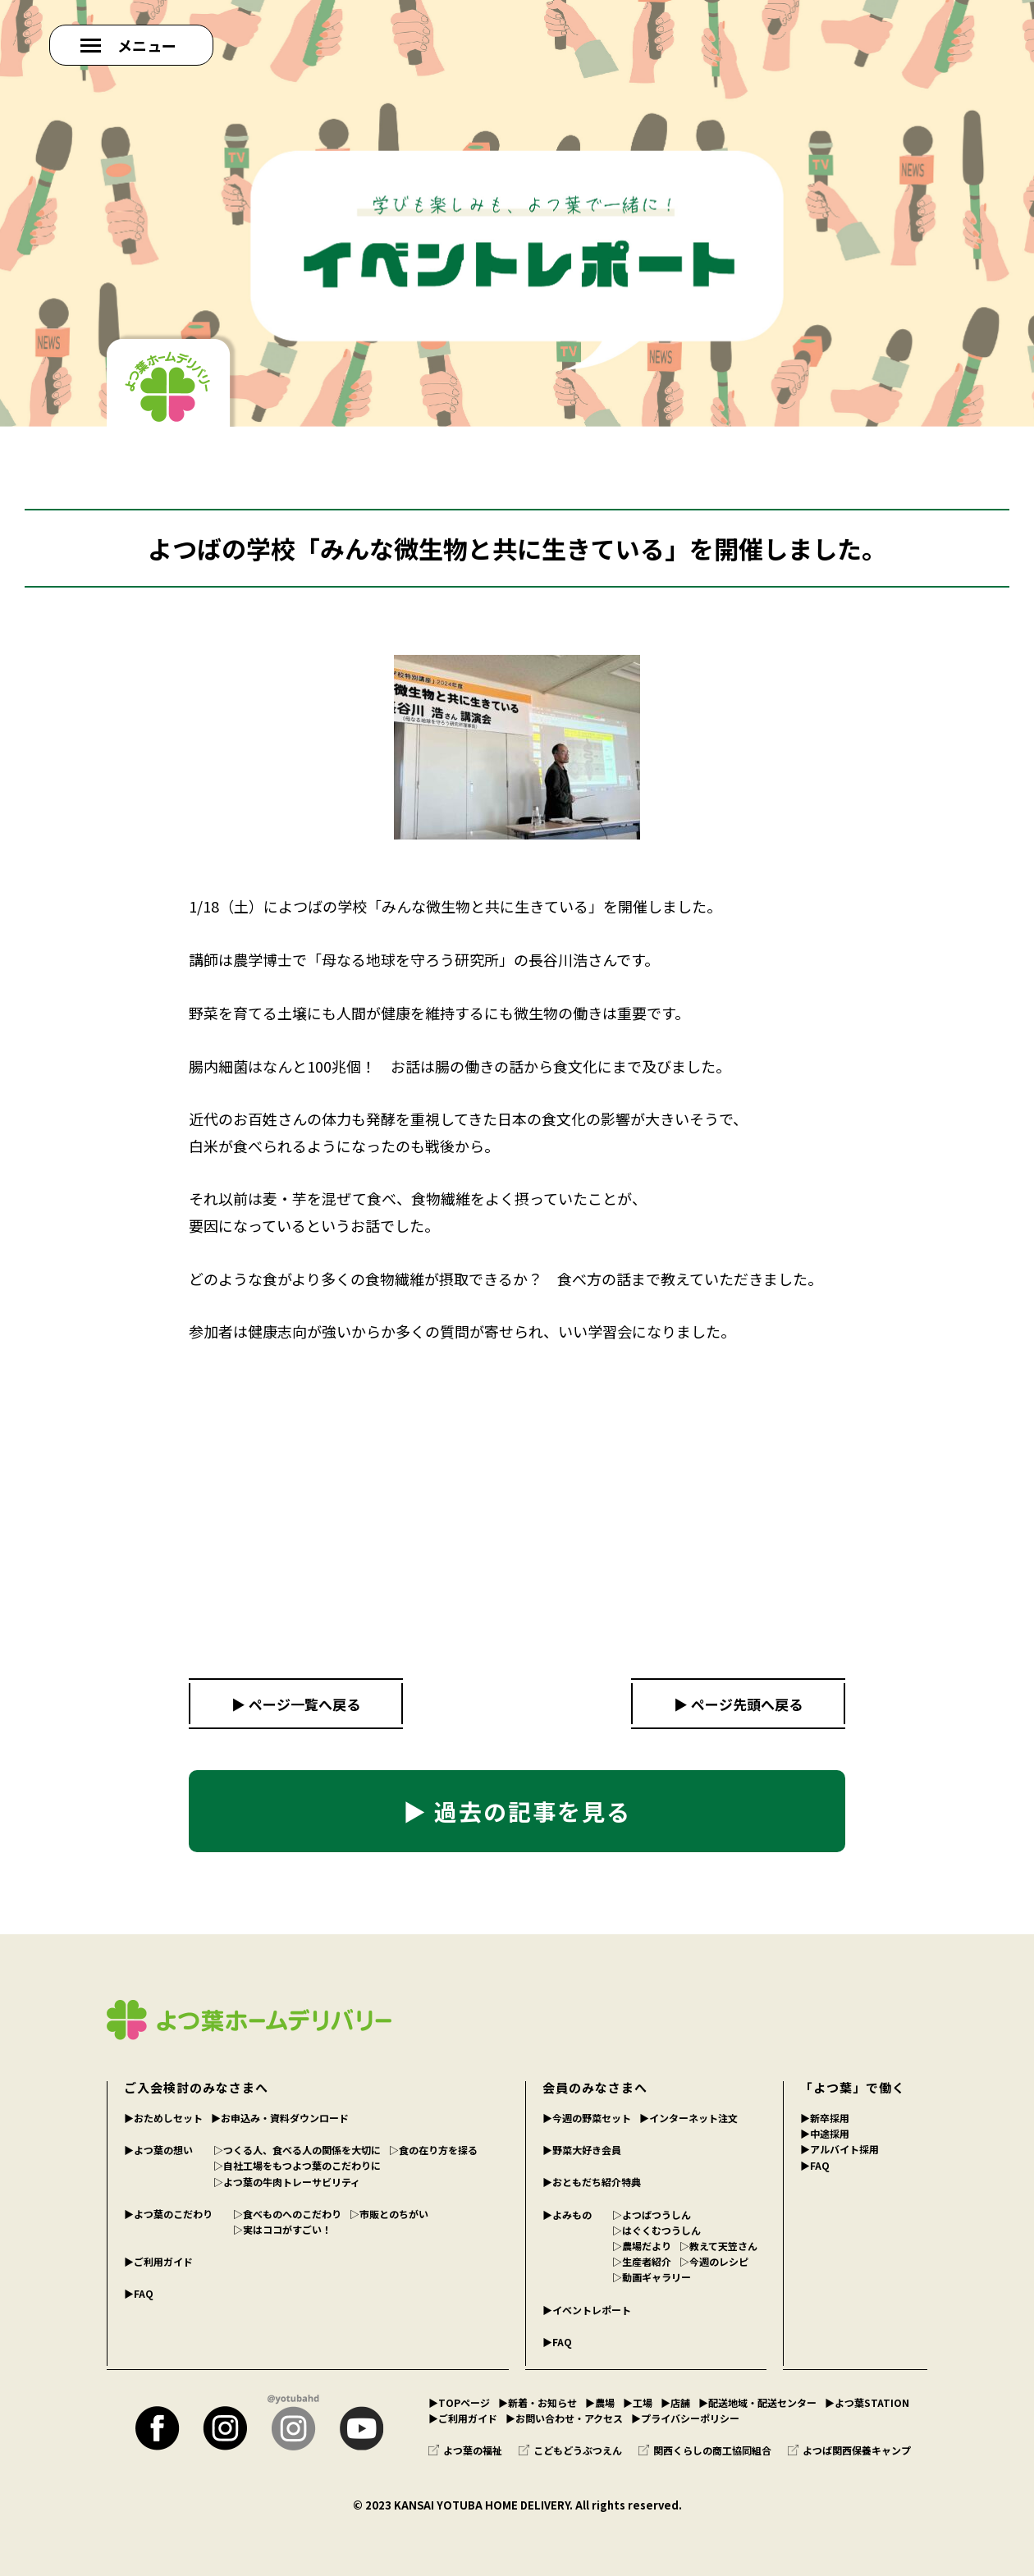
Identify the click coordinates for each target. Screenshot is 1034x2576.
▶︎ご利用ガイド (158, 2261)
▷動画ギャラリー (651, 2277)
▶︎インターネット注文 (688, 2118)
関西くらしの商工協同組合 (704, 2450)
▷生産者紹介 (641, 2261)
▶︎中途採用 (824, 2133)
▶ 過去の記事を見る (517, 1811)
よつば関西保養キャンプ (849, 2450)
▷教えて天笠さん (718, 2246)
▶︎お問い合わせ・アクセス (564, 2418)
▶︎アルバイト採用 (839, 2149)
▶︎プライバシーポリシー (685, 2418)
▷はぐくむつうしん (656, 2230)
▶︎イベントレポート (586, 2310)
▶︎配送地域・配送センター (757, 2402)
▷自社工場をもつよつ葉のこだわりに (297, 2165)
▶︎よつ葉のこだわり (168, 2214)
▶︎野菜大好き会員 (581, 2150)
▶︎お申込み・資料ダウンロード (280, 2118)
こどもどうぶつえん (570, 2450)
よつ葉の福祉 (465, 2450)
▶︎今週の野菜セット (586, 2118)
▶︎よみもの (567, 2214)
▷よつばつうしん (651, 2214)
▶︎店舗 (675, 2402)
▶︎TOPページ (459, 2402)
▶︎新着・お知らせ (537, 2402)
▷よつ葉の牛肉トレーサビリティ (286, 2182)
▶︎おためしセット (163, 2118)
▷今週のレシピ (713, 2261)
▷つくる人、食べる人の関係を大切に (297, 2150)
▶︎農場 (600, 2402)
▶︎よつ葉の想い (158, 2150)
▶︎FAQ (138, 2293)
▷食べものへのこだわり (287, 2214)
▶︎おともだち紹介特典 (591, 2182)
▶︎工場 (637, 2402)
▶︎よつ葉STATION (867, 2402)
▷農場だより (641, 2246)
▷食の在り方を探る (433, 2150)
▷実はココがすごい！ (282, 2229)
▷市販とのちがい (389, 2214)
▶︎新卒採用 (824, 2118)
